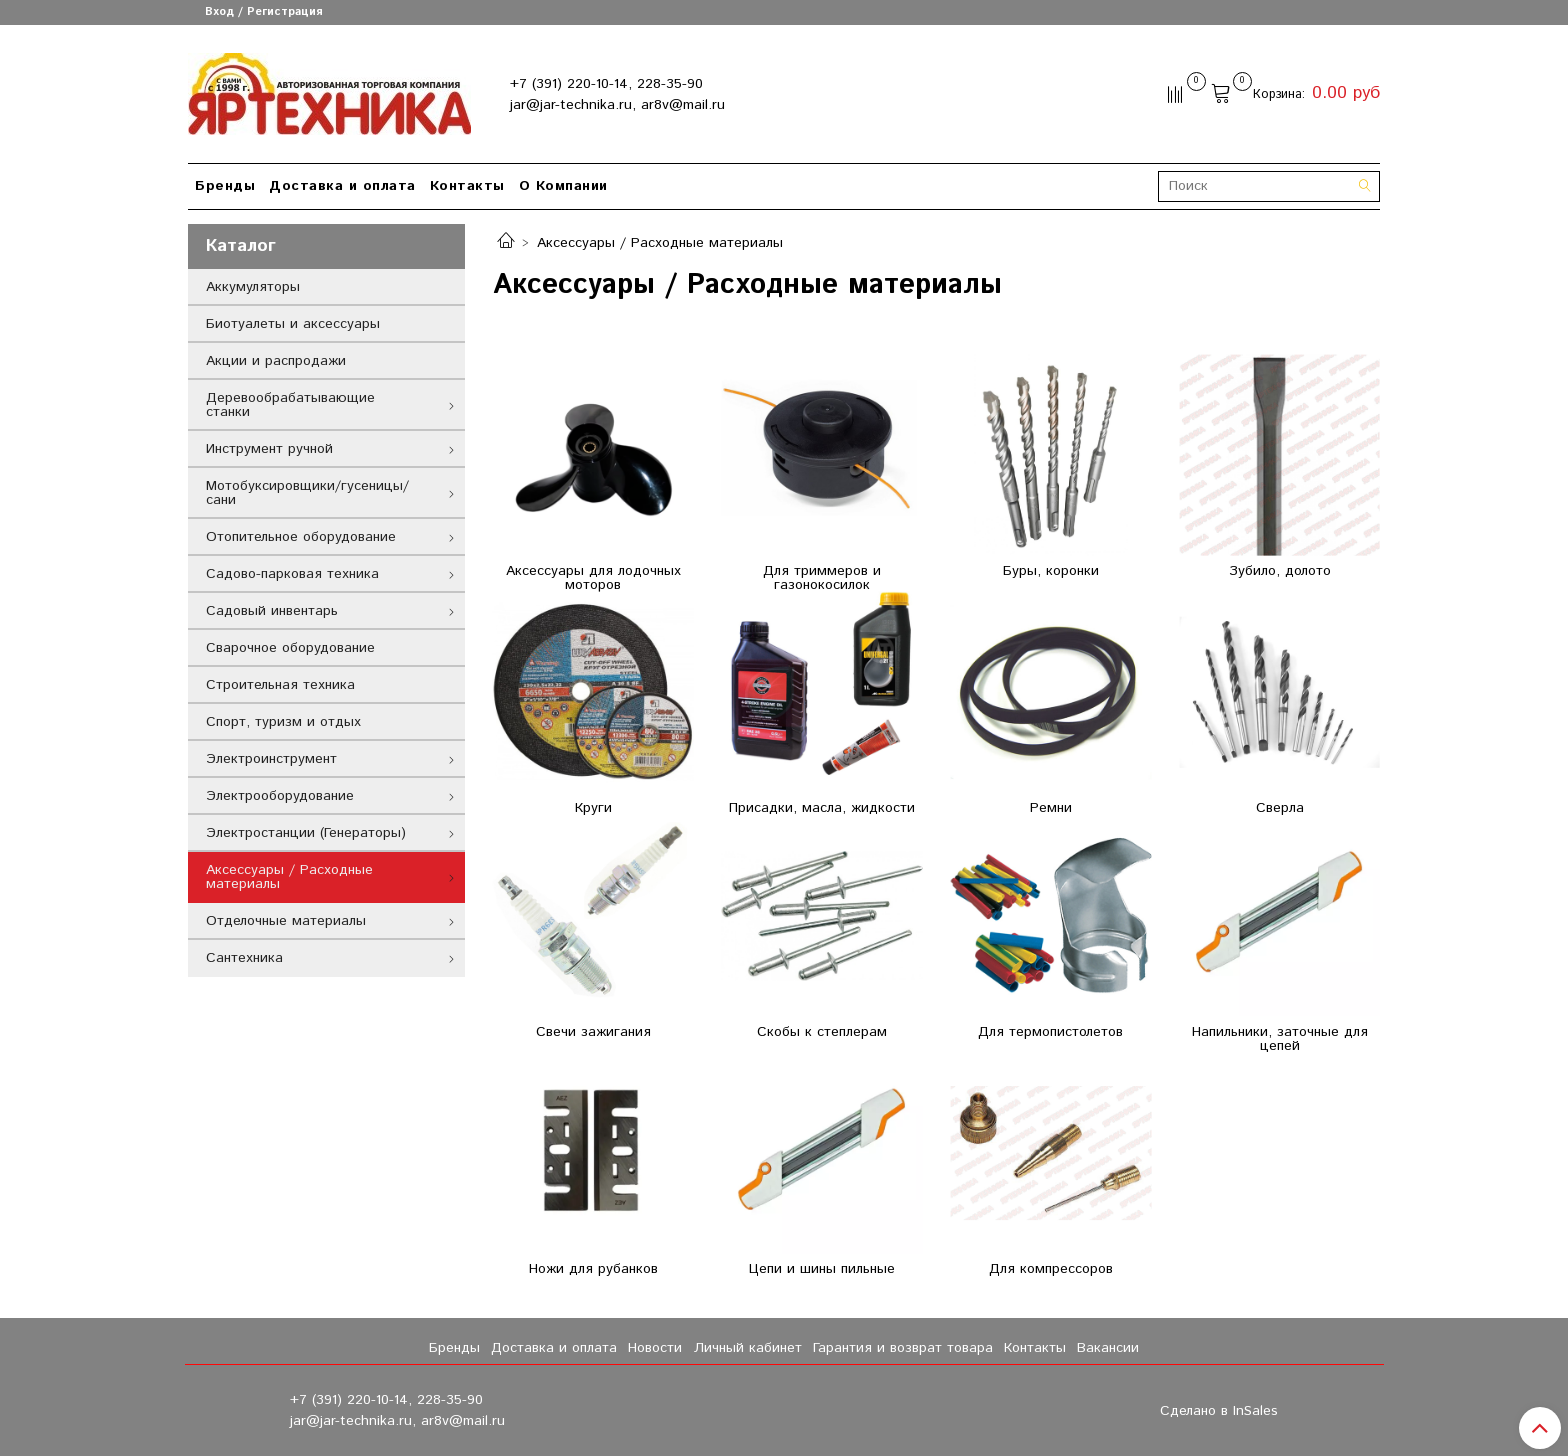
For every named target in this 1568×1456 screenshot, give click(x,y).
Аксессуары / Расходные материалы (289, 877)
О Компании (563, 186)
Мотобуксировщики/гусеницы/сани (307, 493)
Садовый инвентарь (272, 611)
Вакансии (1108, 1348)
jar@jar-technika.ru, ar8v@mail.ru (617, 105)
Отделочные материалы (286, 921)
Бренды (225, 186)
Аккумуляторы (253, 287)
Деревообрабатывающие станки (290, 405)
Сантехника (244, 958)
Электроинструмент (271, 759)
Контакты (467, 186)
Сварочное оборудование (290, 648)
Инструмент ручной (269, 449)
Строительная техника (280, 685)
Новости (655, 1348)
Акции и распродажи (276, 361)
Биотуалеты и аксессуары (293, 324)
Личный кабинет (748, 1348)
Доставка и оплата (342, 186)
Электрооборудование (280, 796)
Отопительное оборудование (301, 537)
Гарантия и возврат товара (903, 1348)
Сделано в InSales (1219, 1411)
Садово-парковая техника (292, 574)
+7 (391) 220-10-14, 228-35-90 (606, 84)
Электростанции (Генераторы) (306, 833)
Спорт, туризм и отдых (283, 722)
